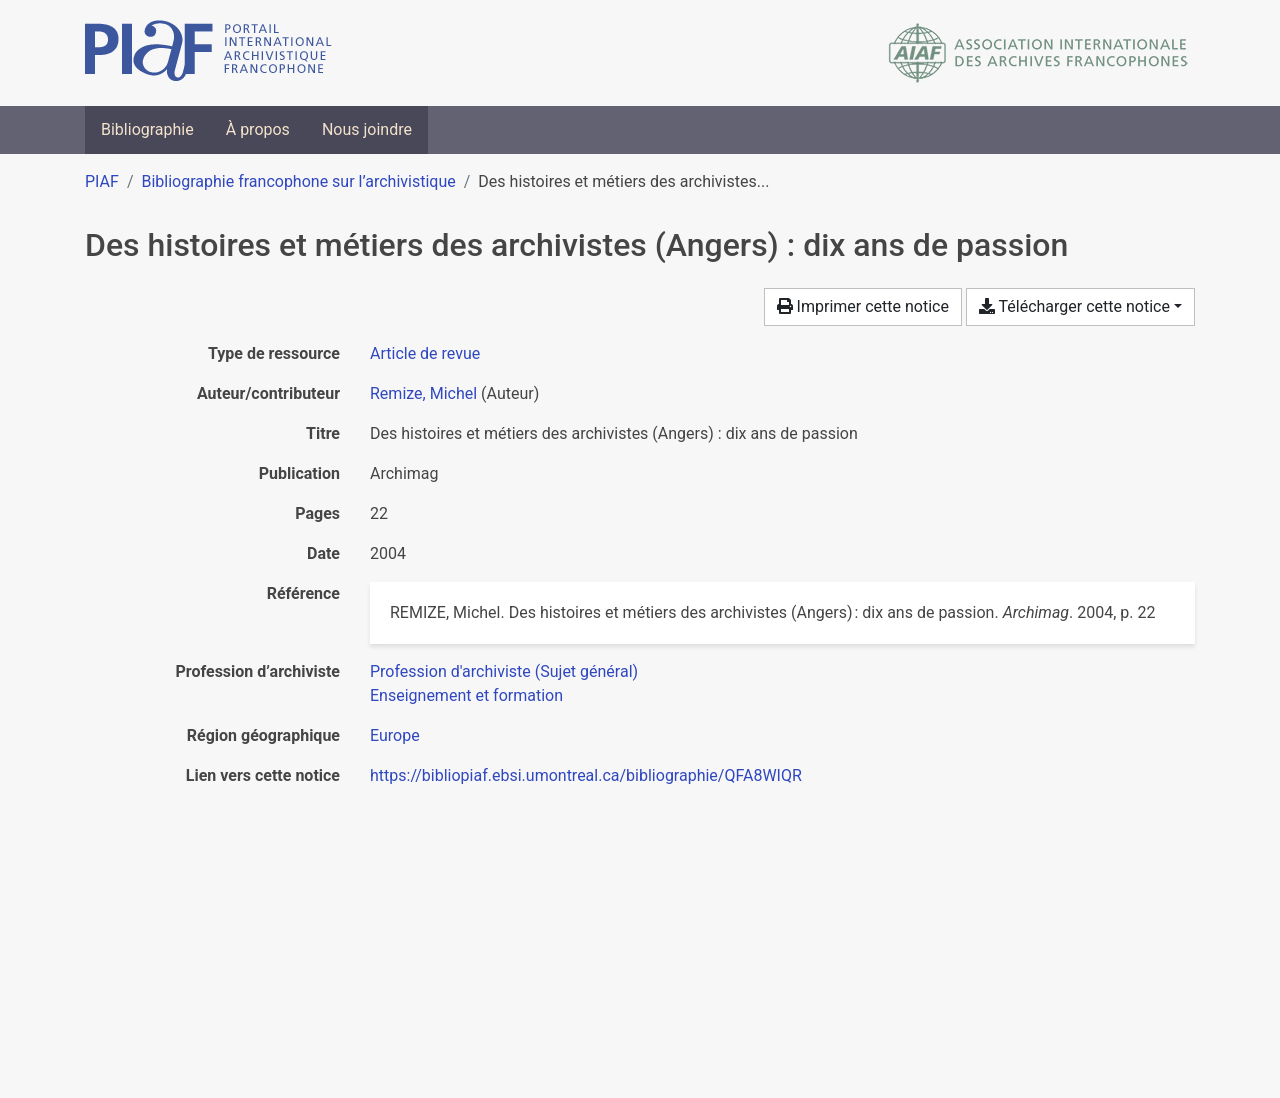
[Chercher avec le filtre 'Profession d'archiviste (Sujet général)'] (504, 671)
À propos (258, 129)
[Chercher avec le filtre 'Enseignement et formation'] (466, 695)
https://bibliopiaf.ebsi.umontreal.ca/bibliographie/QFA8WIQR (586, 775)
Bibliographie (147, 129)
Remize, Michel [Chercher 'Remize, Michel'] (423, 393)
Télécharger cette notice (1074, 306)
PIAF (102, 181)
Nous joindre (367, 129)
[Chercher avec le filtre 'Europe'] (395, 735)
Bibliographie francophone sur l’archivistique (298, 181)
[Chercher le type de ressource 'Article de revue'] (425, 353)
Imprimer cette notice (863, 306)
